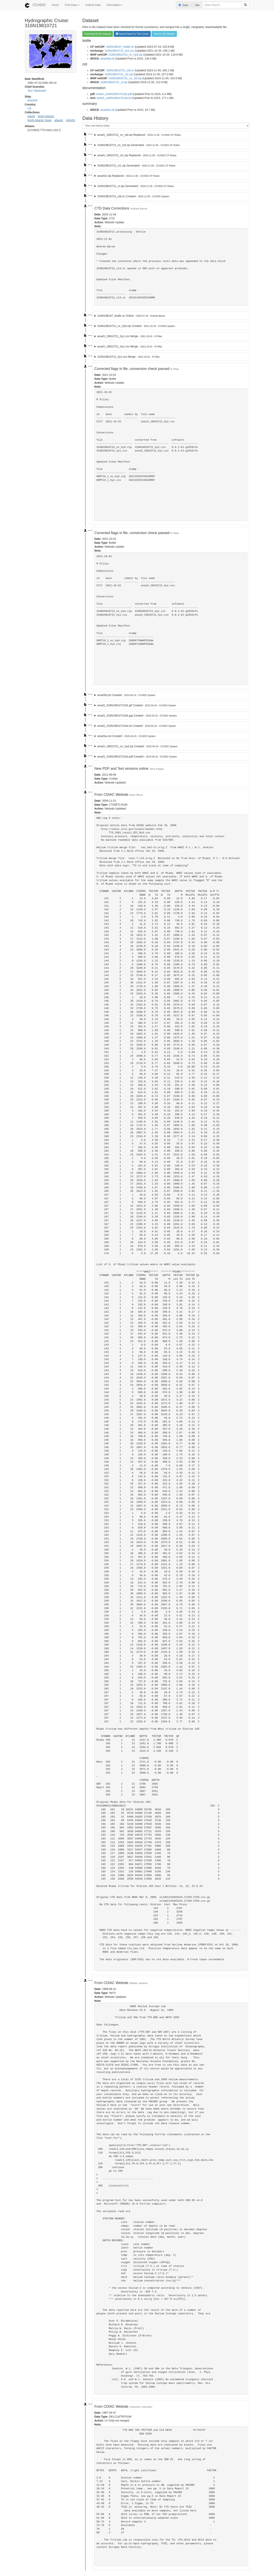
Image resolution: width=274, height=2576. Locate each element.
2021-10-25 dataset (170, 326)
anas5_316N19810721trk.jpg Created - (137, 715)
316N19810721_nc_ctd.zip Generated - (138, 145)
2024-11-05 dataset (170, 145)
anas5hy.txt (107, 58)
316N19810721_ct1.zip (119, 74)
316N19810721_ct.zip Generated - (135, 186)
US (29, 108)
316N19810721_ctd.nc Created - (133, 196)
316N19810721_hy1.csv (119, 50)
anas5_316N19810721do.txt (114, 98)
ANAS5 (70, 120)
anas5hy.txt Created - (126, 695)
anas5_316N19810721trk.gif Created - (136, 705)
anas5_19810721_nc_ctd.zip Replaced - (139, 134)
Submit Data (92, 5)
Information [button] (114, 5)
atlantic (58, 120)
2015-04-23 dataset (170, 695)
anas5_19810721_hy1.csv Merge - (129, 336)
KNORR (33, 100)
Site (195, 5)
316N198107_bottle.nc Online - (131, 315)
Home (55, 5)
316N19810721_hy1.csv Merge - (128, 356)
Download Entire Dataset (98, 34)
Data (183, 5)
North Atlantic (46, 116)
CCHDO (39, 5)
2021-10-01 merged (170, 336)
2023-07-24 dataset (170, 316)
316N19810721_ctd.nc (120, 70)
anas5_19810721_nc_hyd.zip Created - (137, 746)
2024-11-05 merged (170, 135)
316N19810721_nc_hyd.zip (125, 54)
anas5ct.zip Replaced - (128, 175)
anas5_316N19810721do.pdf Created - (137, 756)
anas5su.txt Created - (126, 736)
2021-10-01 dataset (170, 357)
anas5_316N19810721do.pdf (114, 94)
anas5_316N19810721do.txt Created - (136, 725)
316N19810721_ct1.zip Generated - (136, 165)
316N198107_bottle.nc (120, 46)
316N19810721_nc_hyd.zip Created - (136, 326)
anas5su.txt (107, 109)
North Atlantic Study (40, 120)
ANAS (31, 116)
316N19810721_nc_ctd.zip (125, 78)
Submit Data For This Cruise (132, 34)
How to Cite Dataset (164, 34)
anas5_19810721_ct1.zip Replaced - (136, 155)
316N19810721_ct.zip (113, 82)
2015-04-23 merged (170, 705)
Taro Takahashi (37, 90)
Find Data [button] (72, 5)
